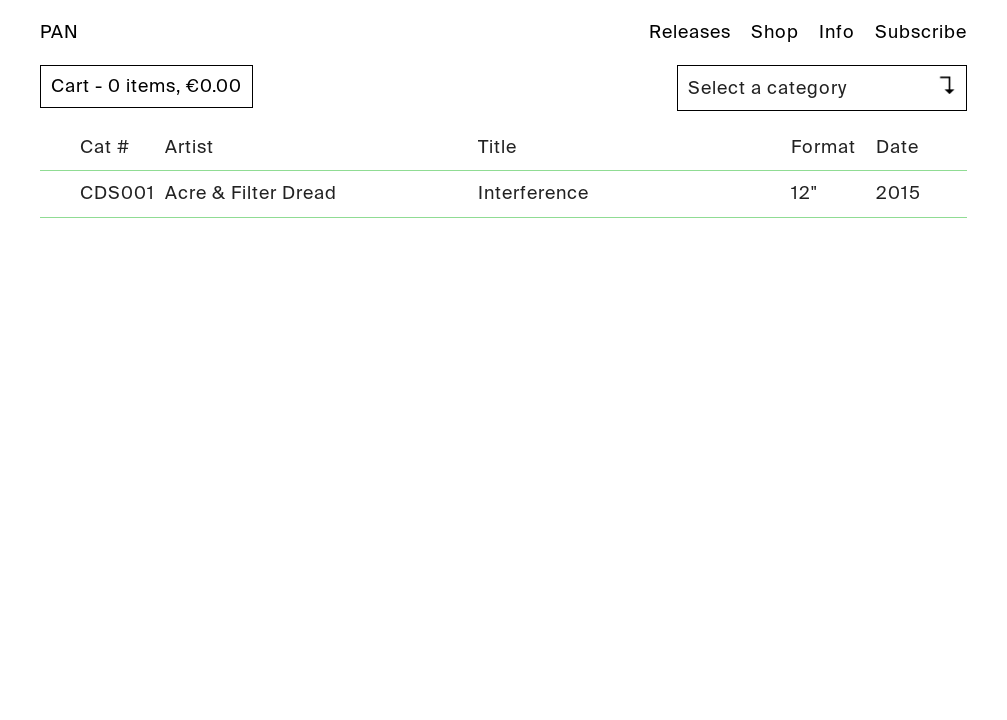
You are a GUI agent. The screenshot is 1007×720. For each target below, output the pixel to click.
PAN (59, 32)
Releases (690, 32)
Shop (775, 32)
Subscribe (921, 32)
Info (837, 32)
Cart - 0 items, (146, 86)
